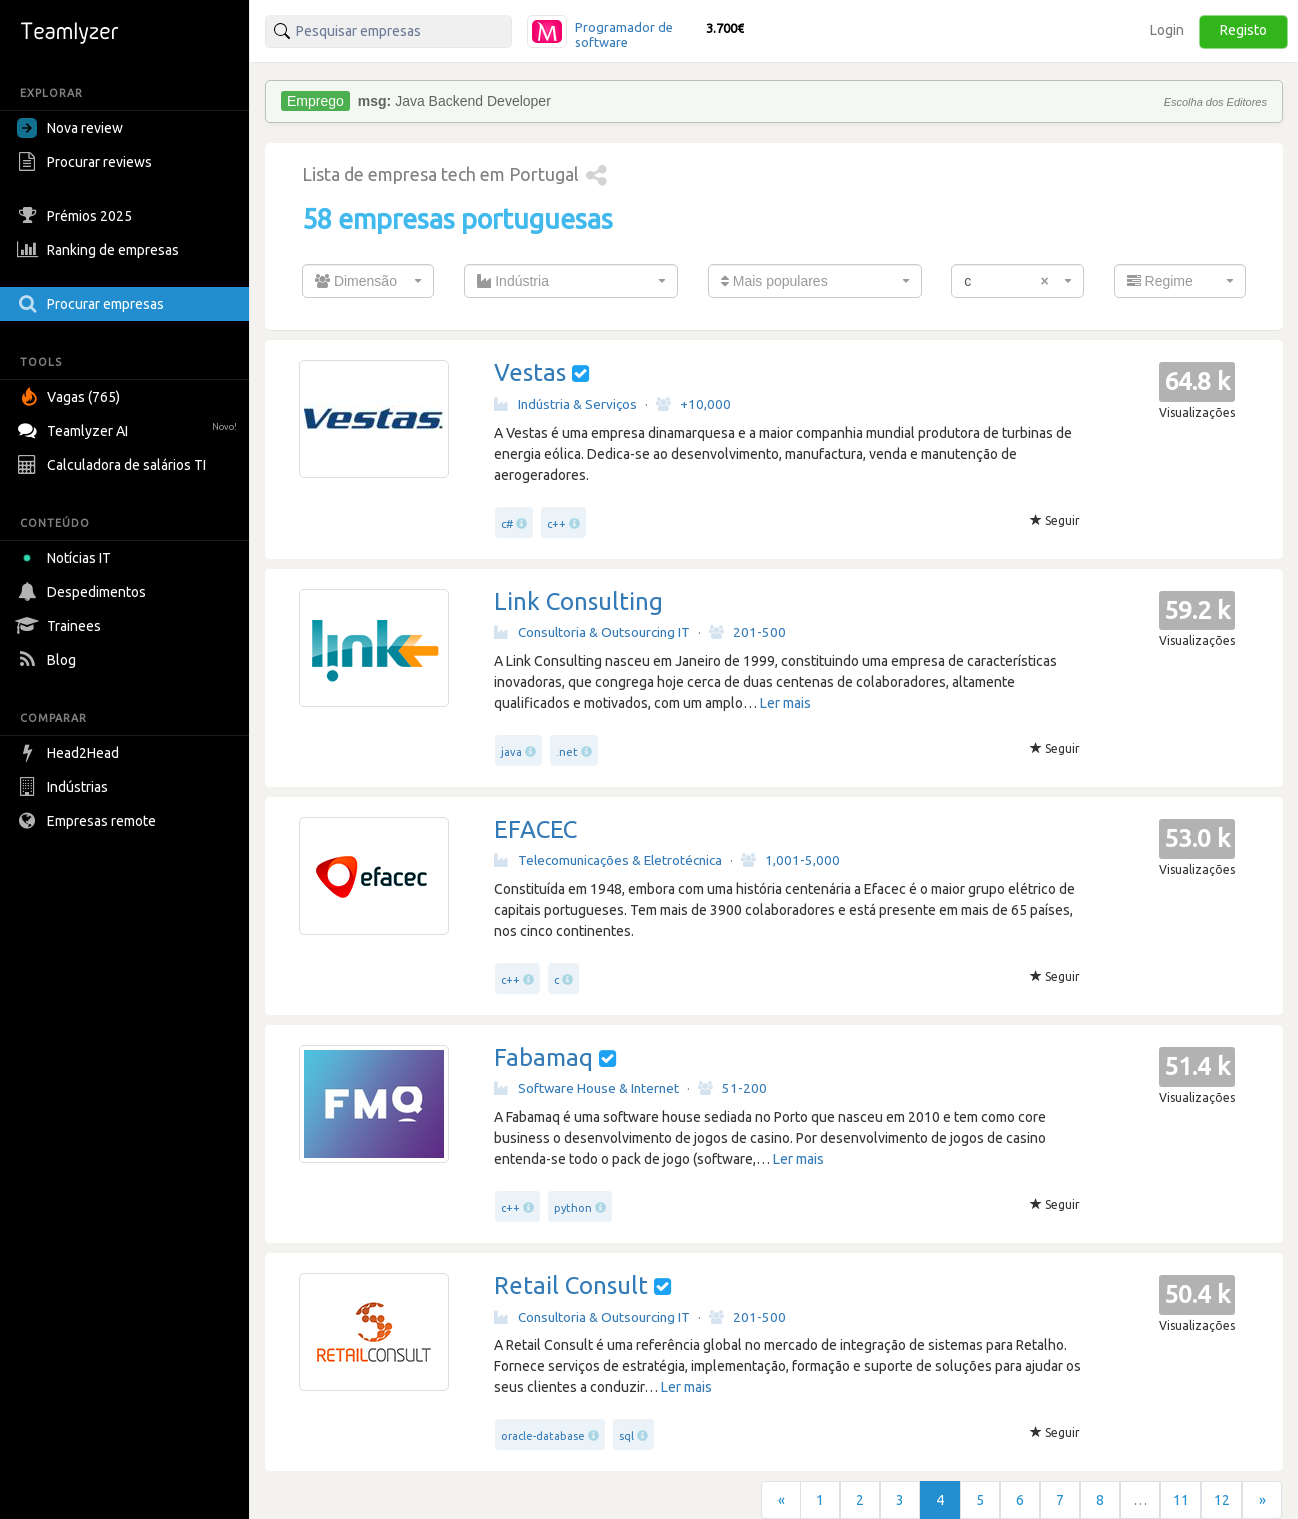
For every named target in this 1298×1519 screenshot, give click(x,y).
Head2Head (70, 753)
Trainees (61, 626)
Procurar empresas (93, 304)
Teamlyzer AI (129, 428)
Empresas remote (89, 821)
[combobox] (368, 281)
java (511, 752)
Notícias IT (67, 558)
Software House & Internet (586, 1088)
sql (626, 1436)
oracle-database (543, 1436)
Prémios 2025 (77, 216)
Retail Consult (571, 1285)
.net (567, 752)
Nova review (70, 128)
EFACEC (535, 829)
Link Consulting (578, 601)
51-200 (732, 1088)
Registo (1243, 30)
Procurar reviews (87, 162)
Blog (49, 660)
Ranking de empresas (100, 250)
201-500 (747, 632)
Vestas (530, 372)
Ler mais (785, 703)
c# (507, 524)
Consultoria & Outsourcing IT (592, 632)
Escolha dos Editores (1215, 102)
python (573, 1208)
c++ (556, 524)
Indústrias (65, 787)
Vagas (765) (71, 397)
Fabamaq (543, 1057)
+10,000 (693, 404)
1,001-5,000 (790, 860)
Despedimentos (84, 592)
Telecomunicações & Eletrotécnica (608, 860)
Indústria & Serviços (565, 404)
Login (1167, 30)
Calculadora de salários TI (114, 465)
